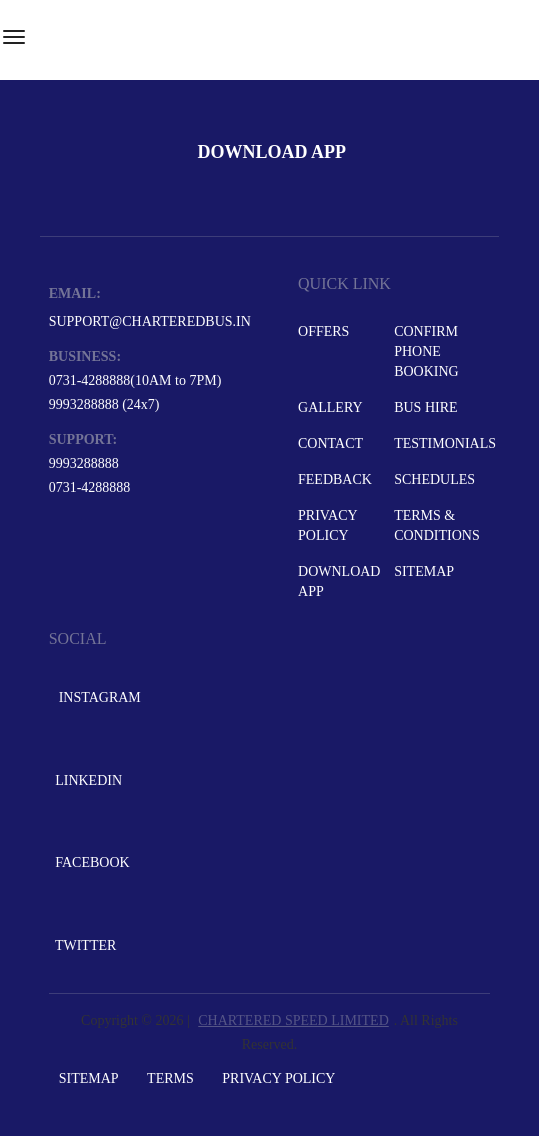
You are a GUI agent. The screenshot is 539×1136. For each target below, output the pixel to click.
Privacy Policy (327, 525)
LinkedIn (87, 780)
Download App (339, 581)
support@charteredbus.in (150, 321)
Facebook (91, 862)
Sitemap (424, 571)
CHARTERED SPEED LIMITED (293, 1020)
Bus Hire (425, 407)
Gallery (330, 407)
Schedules (434, 479)
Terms (170, 1078)
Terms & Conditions (437, 525)
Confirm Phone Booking (426, 351)
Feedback (335, 479)
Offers (323, 331)
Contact (330, 443)
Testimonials (440, 443)
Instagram (96, 697)
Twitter (84, 945)
